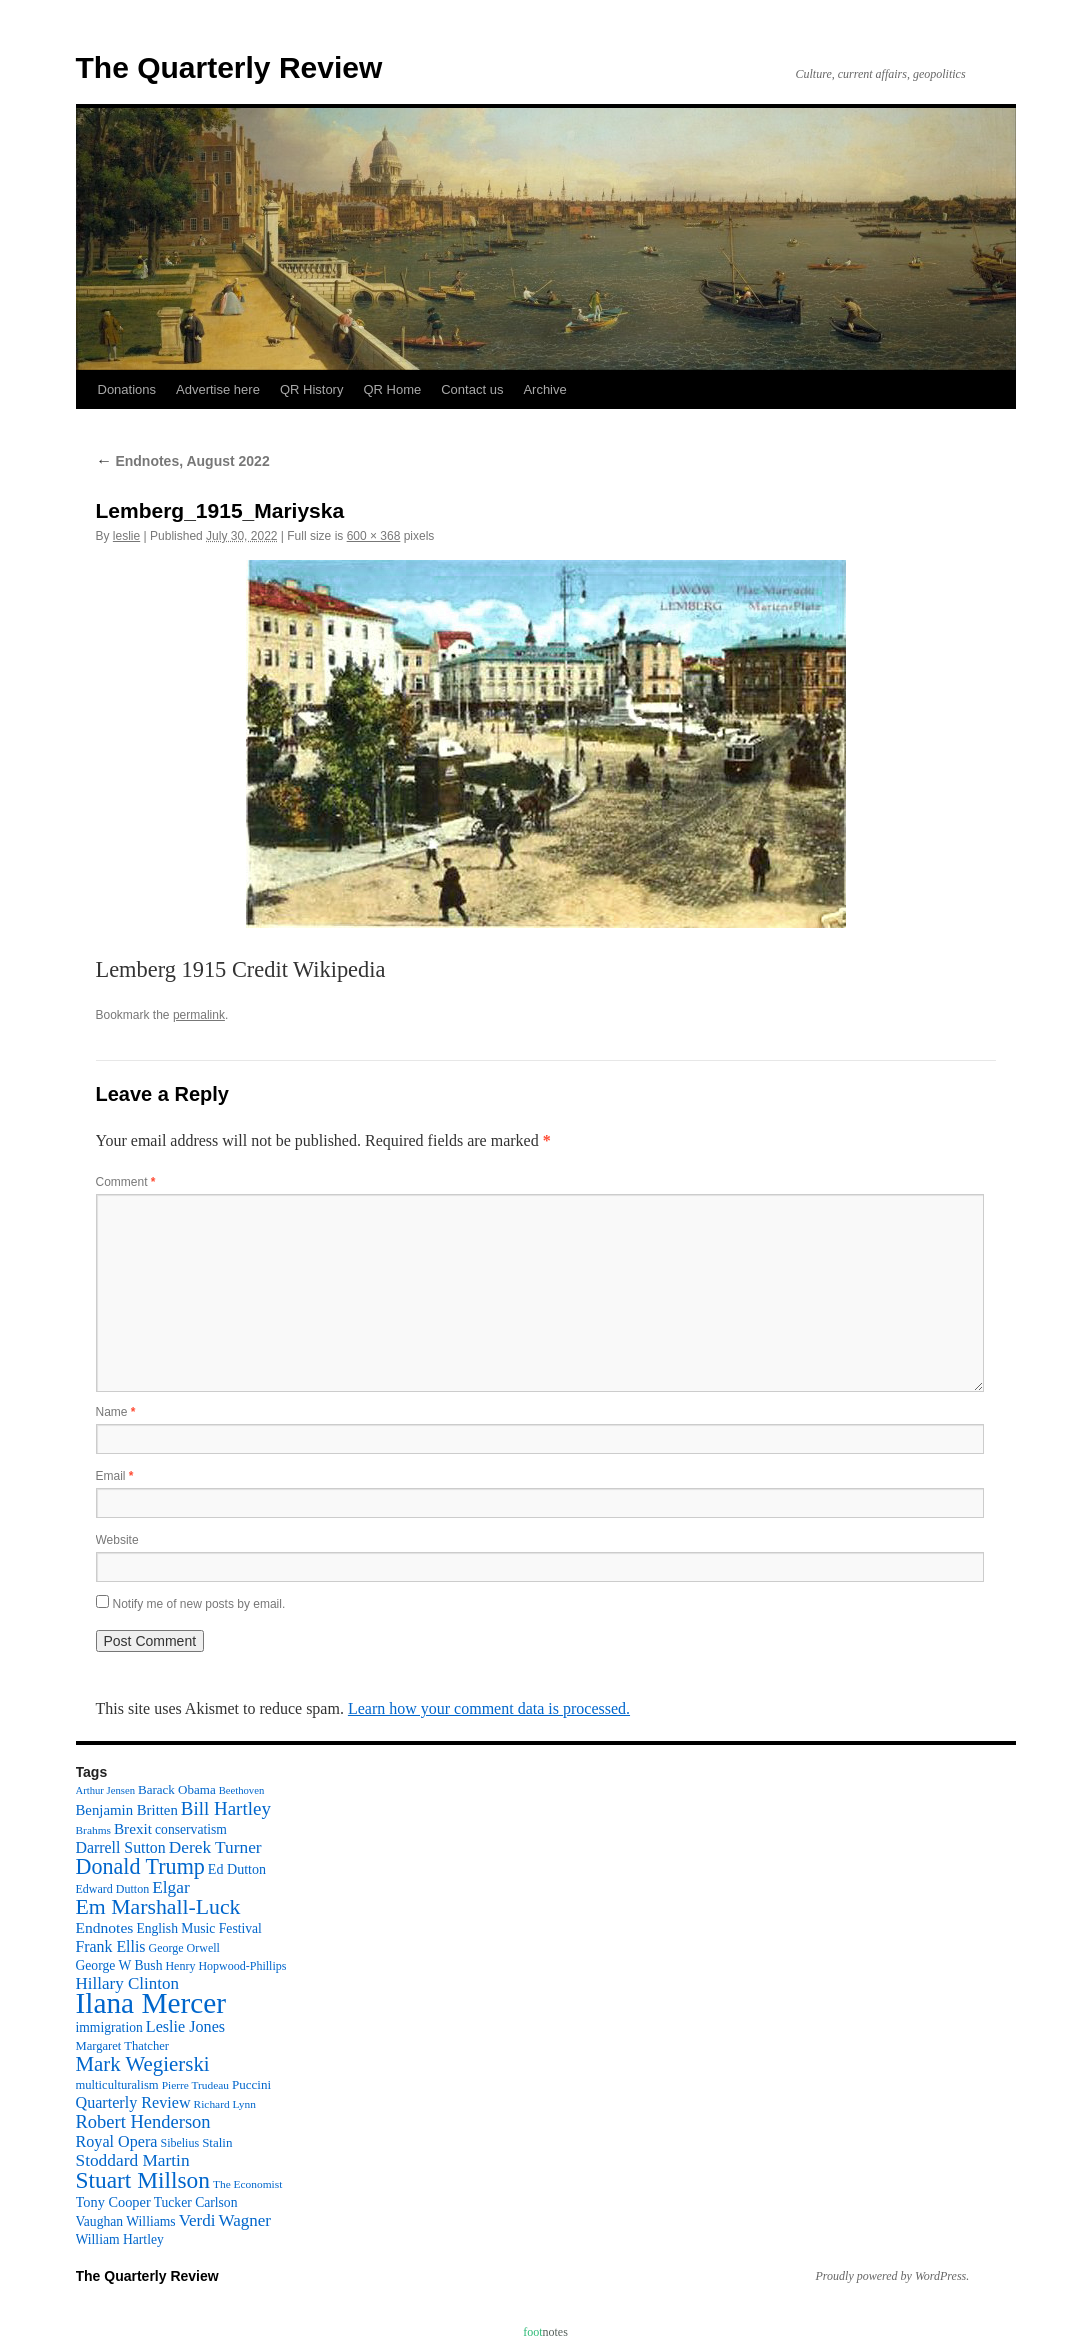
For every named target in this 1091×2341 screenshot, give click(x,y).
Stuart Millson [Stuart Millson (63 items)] (143, 2180)
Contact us (472, 389)
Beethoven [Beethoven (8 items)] (242, 1790)
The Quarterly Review (229, 67)
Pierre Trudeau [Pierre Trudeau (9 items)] (195, 2085)
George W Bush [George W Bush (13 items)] (119, 1965)
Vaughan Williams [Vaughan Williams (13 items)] (126, 2221)
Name (116, 1412)
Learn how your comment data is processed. (489, 1708)
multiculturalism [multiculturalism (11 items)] (117, 2085)
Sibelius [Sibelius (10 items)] (179, 2143)
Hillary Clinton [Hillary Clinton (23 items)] (128, 1983)
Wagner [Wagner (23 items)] (244, 2220)
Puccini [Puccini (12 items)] (251, 2084)
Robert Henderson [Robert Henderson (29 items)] (143, 2122)
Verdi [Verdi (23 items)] (197, 2220)
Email (115, 1476)
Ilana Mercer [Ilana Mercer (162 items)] (151, 2003)
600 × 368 (374, 536)
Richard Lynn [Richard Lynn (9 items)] (225, 2104)
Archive (544, 389)
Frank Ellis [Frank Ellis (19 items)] (111, 1946)
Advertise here (218, 389)
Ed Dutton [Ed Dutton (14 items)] (237, 1869)
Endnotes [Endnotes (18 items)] (105, 1927)
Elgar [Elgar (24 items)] (171, 1887)
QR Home (392, 389)
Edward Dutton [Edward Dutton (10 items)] (113, 1889)
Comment (126, 1182)
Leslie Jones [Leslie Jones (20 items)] (185, 2026)
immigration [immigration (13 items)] (109, 2027)
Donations (127, 389)
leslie (126, 536)
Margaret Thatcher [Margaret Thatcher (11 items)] (122, 2046)
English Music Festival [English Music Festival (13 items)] (199, 1928)
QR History (312, 389)
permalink (199, 1015)
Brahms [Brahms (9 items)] (93, 1830)
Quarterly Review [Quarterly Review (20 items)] (133, 2102)
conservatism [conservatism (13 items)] (191, 1829)
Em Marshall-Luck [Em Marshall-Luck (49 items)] (158, 1907)
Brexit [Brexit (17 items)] (133, 1828)
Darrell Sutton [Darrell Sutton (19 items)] (121, 1847)
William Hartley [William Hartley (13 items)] (120, 2239)
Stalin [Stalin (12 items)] (217, 2142)
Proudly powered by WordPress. (893, 2276)
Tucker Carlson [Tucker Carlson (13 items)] (196, 2202)
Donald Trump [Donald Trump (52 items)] (140, 1866)
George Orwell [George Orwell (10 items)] (183, 1948)
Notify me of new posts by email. (199, 1604)
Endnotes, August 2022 (183, 461)
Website (117, 1540)
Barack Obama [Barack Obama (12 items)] (177, 1789)
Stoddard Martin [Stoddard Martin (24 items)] (133, 2160)
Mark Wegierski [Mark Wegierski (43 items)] (143, 2064)
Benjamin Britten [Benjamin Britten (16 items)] (127, 1810)
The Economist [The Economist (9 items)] (247, 2184)
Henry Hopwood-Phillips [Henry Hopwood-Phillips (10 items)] (225, 1966)
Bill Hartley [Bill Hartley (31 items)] (226, 1808)
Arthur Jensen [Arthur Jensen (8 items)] (105, 1790)
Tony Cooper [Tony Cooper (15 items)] (113, 2202)
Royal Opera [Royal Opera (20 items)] (117, 2141)
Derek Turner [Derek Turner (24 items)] (215, 1847)
